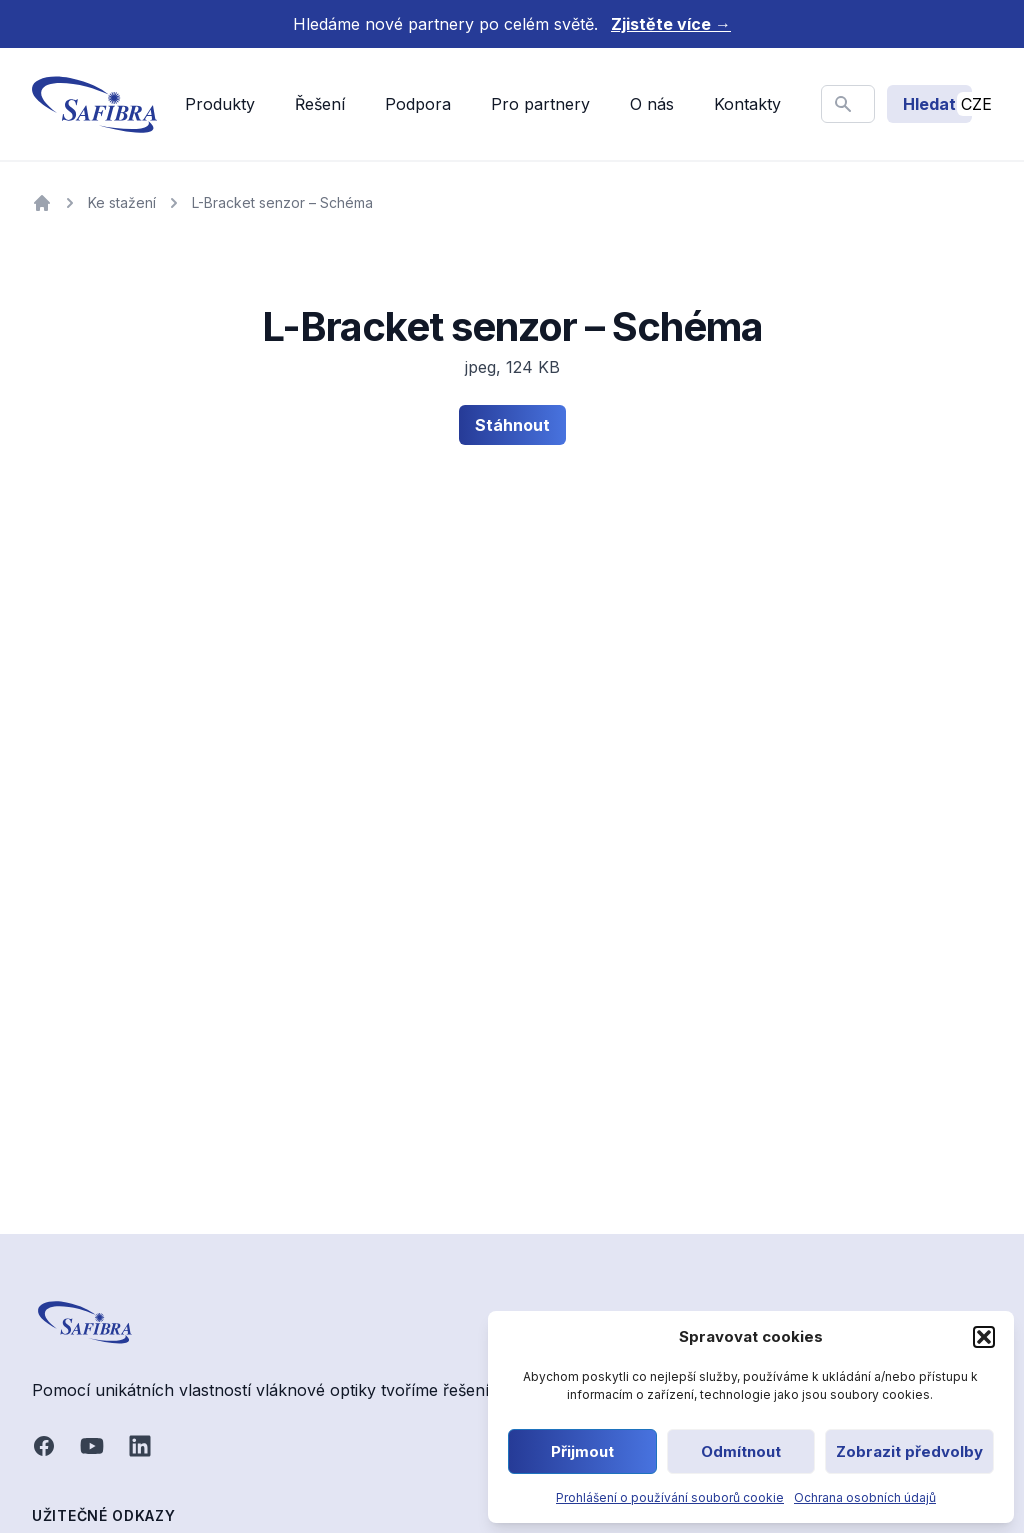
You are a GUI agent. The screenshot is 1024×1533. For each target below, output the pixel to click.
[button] (984, 1337)
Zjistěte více (671, 24)
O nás (652, 104)
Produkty (220, 104)
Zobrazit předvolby (909, 1451)
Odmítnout (741, 1451)
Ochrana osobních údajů (865, 1497)
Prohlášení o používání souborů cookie (670, 1497)
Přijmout (582, 1451)
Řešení (320, 104)
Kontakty (747, 104)
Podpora (418, 104)
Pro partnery (540, 104)
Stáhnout (512, 425)
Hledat (929, 104)
